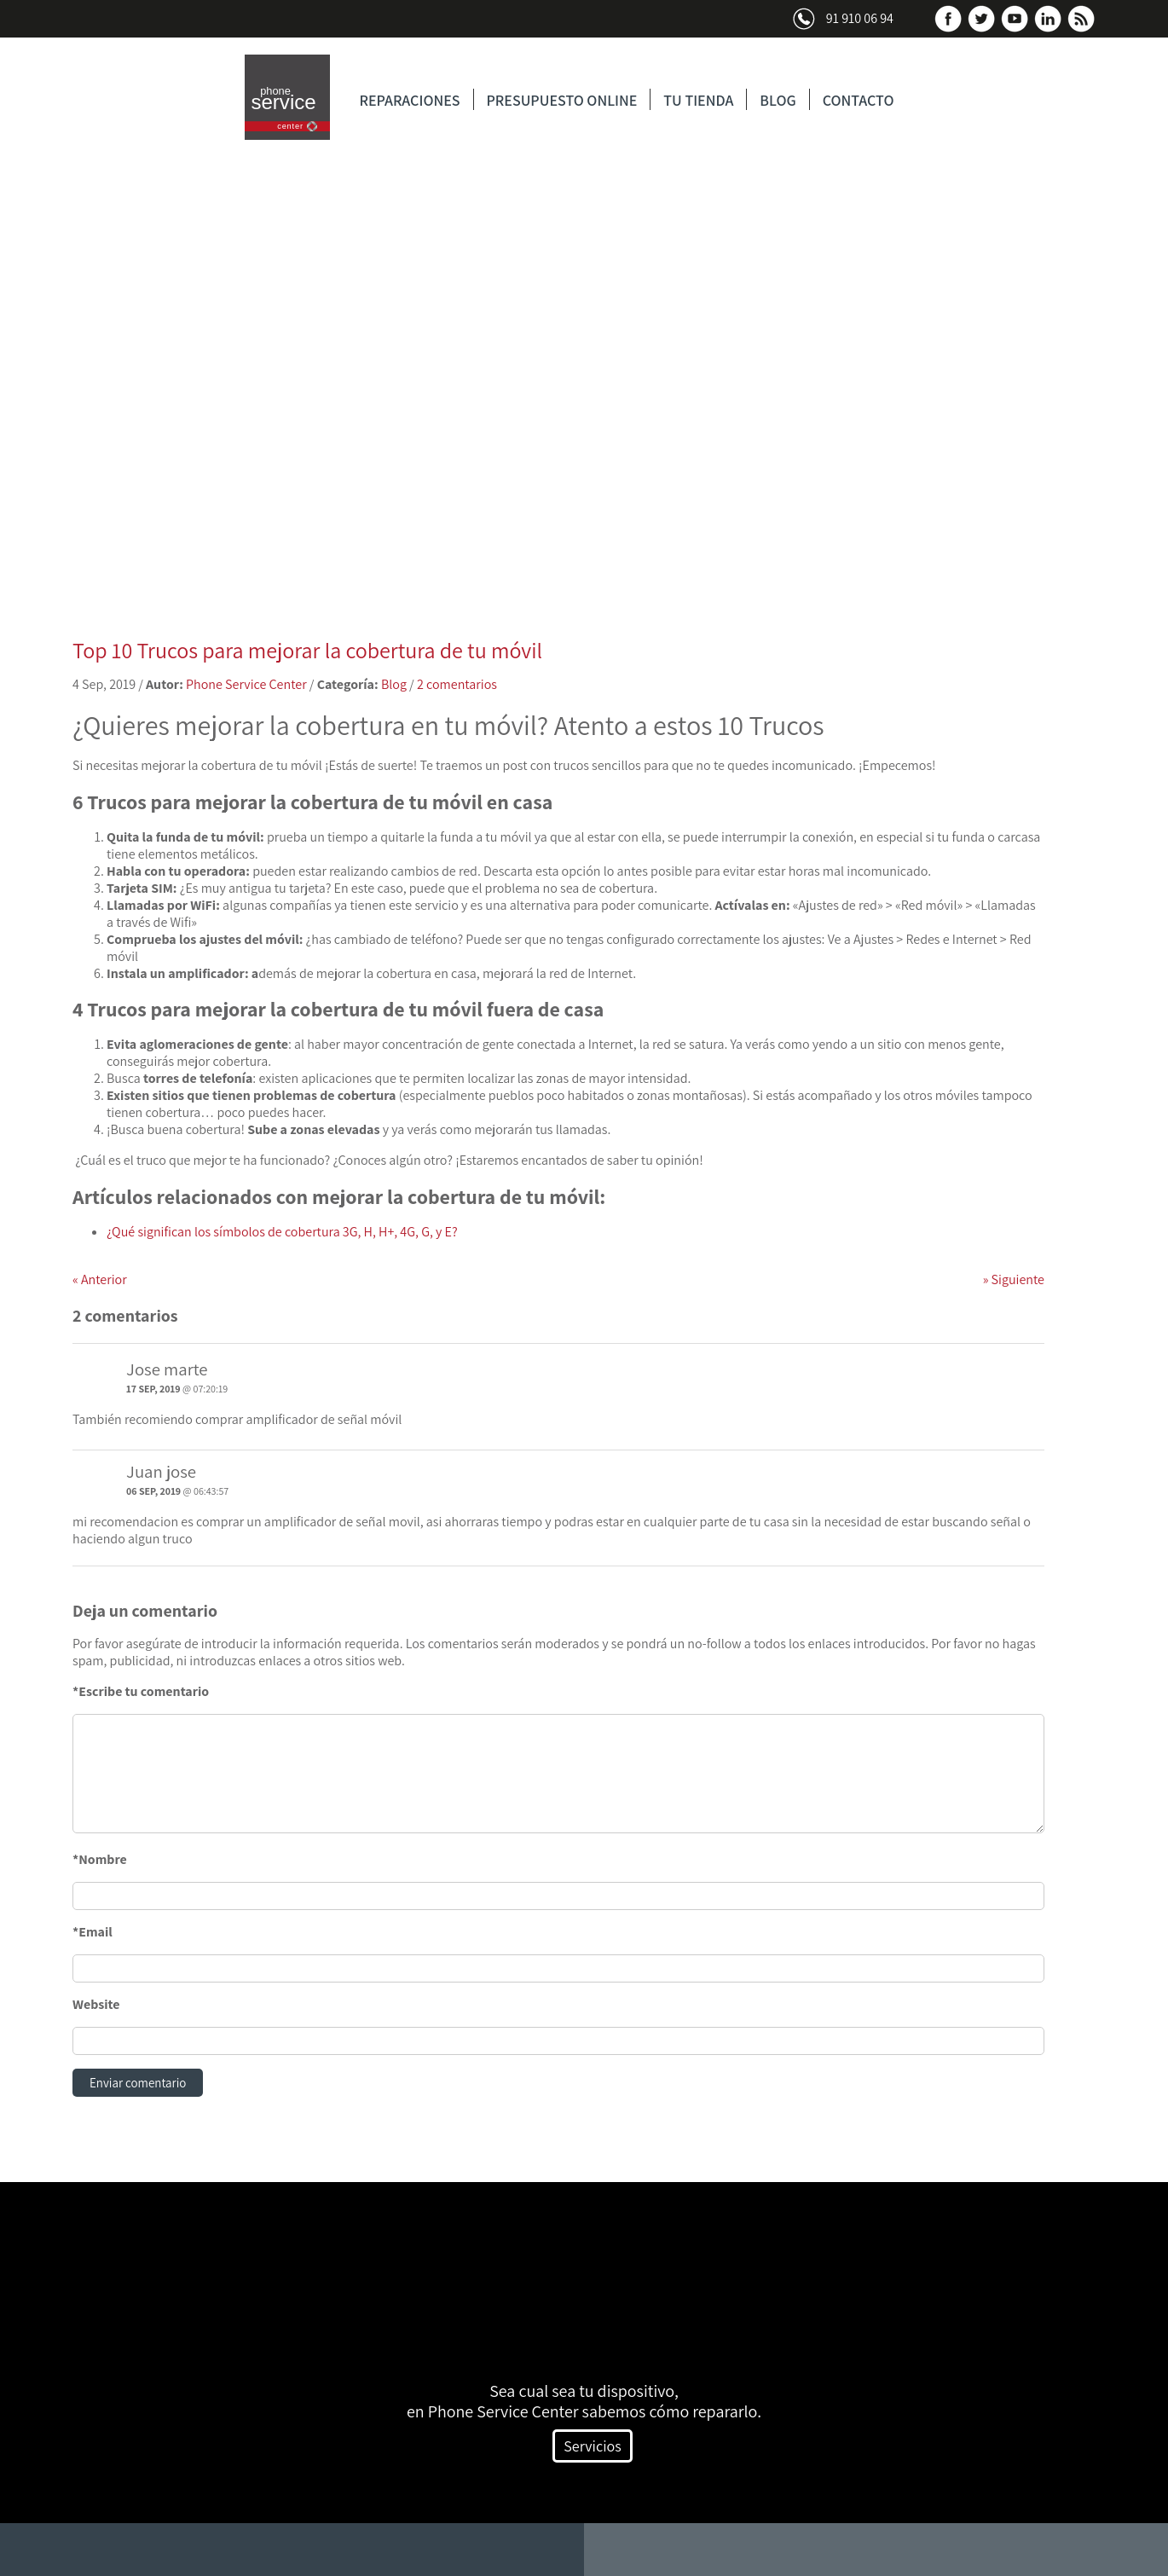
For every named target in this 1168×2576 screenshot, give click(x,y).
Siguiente (1013, 1279)
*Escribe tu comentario (140, 1691)
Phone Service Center (246, 684)
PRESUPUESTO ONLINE (562, 100)
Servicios (592, 2447)
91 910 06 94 (859, 18)
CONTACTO (858, 100)
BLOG (777, 100)
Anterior (99, 1279)
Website (96, 2004)
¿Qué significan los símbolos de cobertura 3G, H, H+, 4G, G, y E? (282, 1232)
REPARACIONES (410, 100)
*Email (92, 1932)
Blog (394, 684)
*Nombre (99, 1859)
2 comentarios (457, 684)
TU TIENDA (698, 100)
